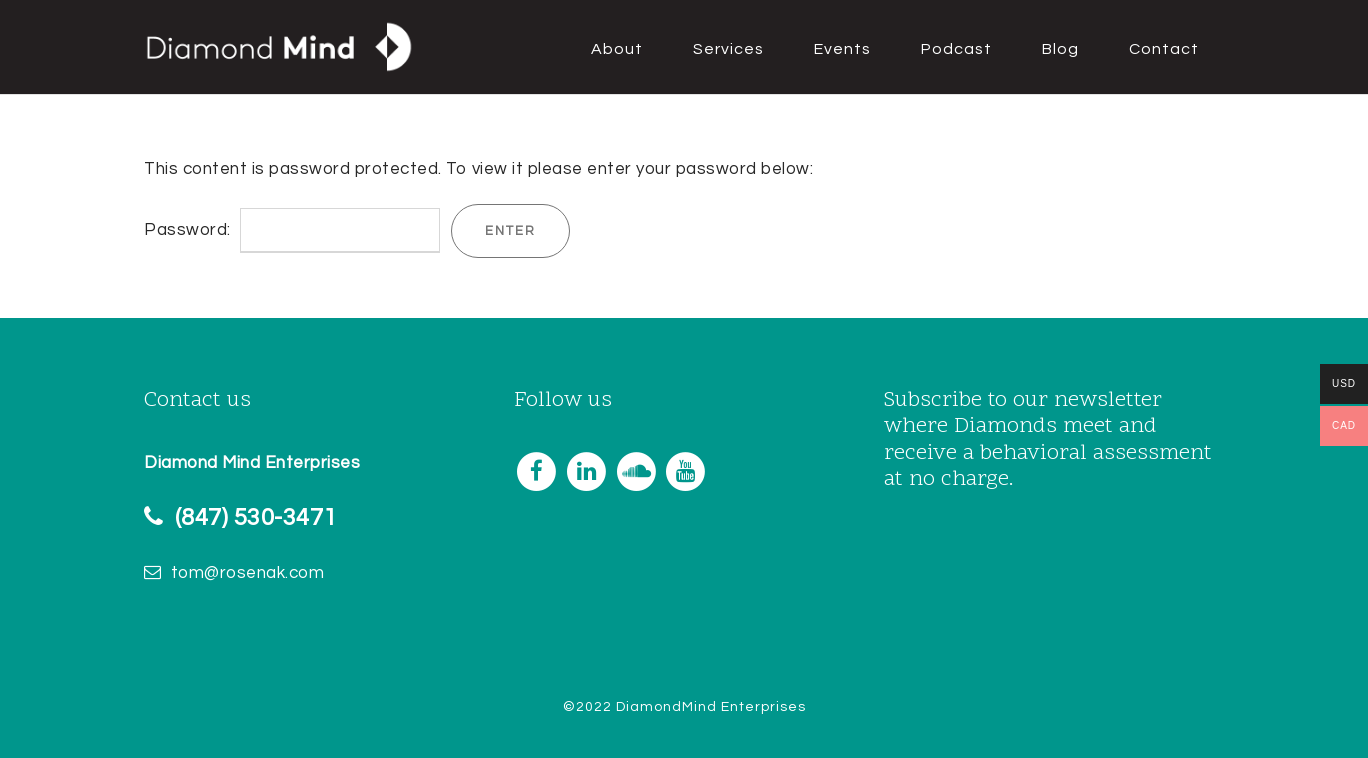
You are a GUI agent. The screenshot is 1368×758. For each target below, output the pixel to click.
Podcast (956, 49)
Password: (292, 230)
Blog (1060, 49)
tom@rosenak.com (248, 573)
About (617, 49)
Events (842, 49)
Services (728, 49)
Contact (1164, 49)
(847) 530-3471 (256, 517)
